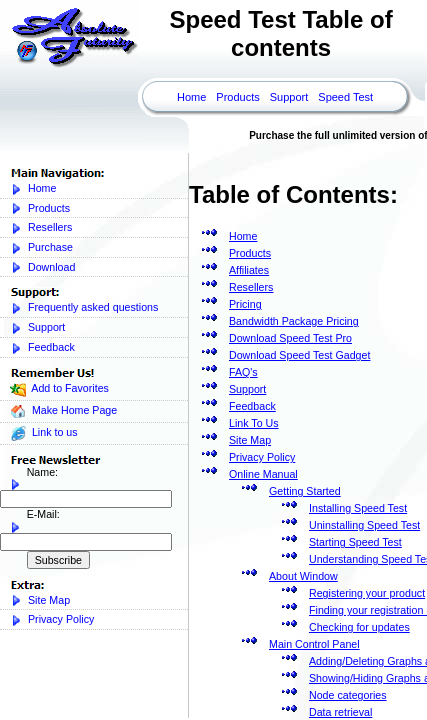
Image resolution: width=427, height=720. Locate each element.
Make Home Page (63, 411)
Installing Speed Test (358, 508)
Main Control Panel (314, 644)
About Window (303, 576)
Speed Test (345, 97)
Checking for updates (359, 627)
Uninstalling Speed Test (364, 525)
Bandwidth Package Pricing (294, 321)
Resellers (41, 227)
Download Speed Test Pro (290, 338)
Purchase (41, 247)
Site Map (40, 600)
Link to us (44, 433)
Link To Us (254, 423)
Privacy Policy (52, 619)
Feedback (42, 347)
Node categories (348, 695)
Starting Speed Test (355, 542)
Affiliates (249, 270)
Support (289, 97)
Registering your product (367, 593)
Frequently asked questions (84, 307)
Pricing (245, 304)
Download (42, 267)
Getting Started (305, 491)
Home (191, 97)
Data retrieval (340, 712)
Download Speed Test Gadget (299, 355)
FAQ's (243, 372)
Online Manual (263, 474)
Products (237, 97)
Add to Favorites (59, 389)
